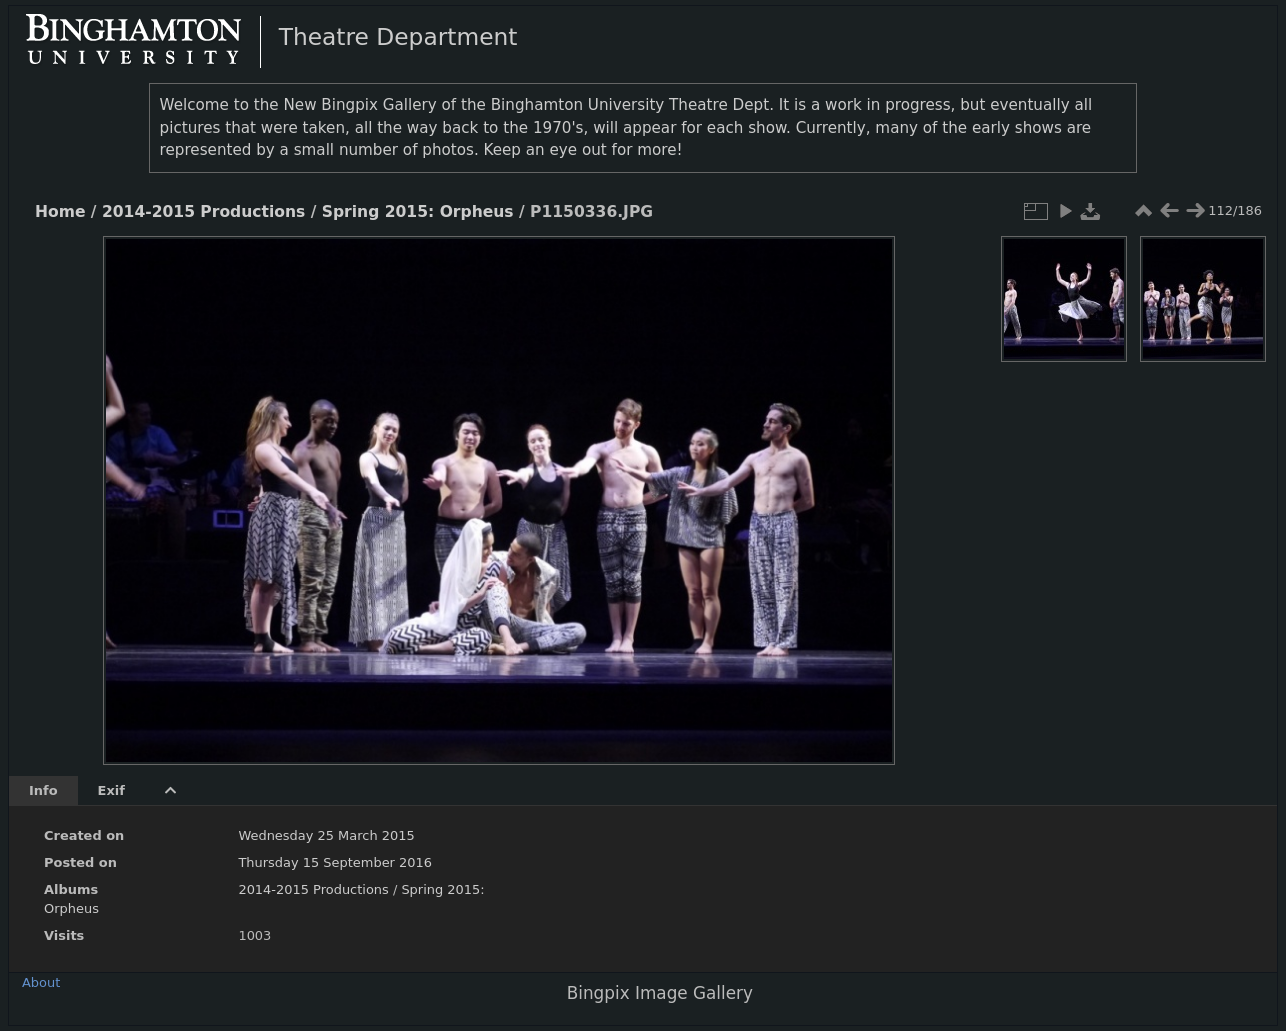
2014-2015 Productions (203, 212)
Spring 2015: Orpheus (418, 212)
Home (60, 212)
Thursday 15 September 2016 (335, 862)
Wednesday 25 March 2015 (326, 835)
